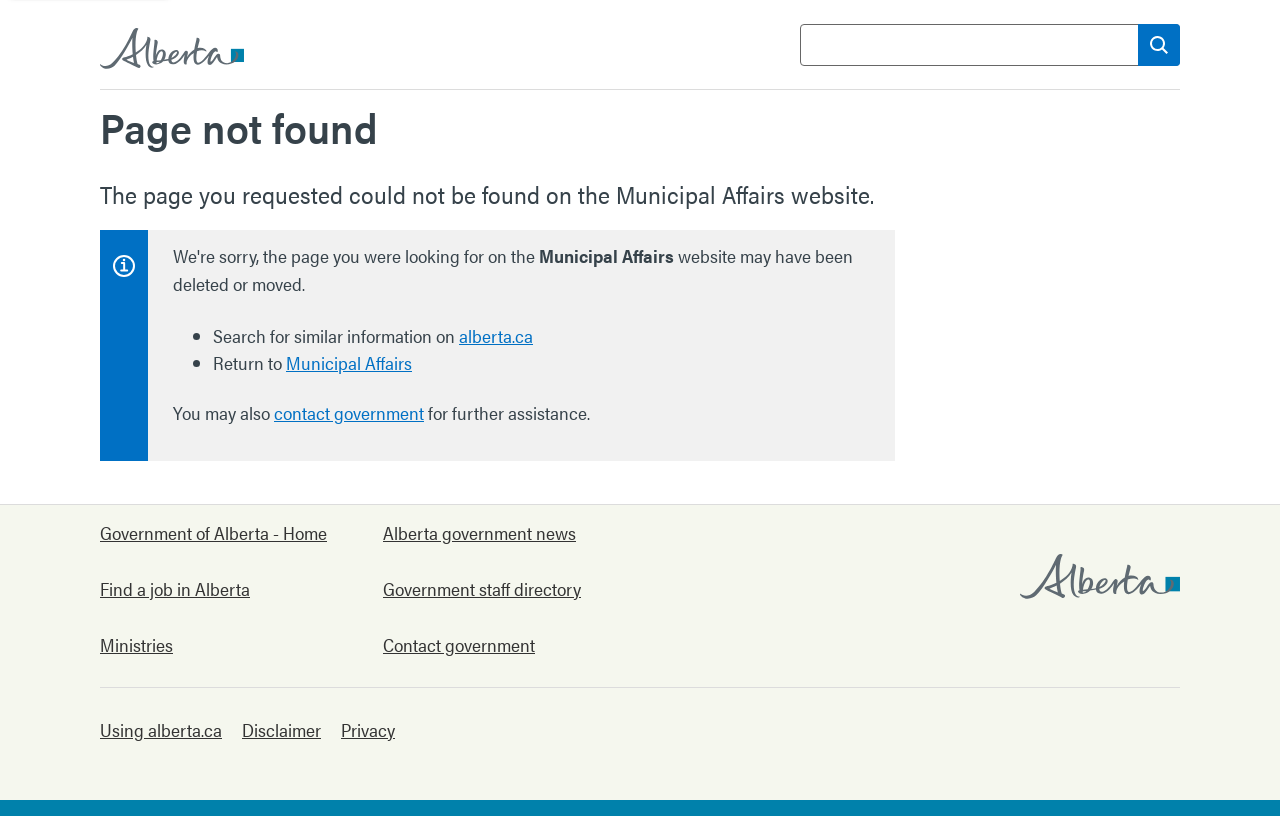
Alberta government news (479, 532)
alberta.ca (496, 335)
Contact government (459, 644)
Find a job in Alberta (175, 588)
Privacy (368, 729)
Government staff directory (482, 588)
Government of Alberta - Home (213, 532)
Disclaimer (281, 729)
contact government (349, 412)
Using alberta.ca (161, 729)
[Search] (1159, 45)
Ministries (136, 644)
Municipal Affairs (349, 362)
